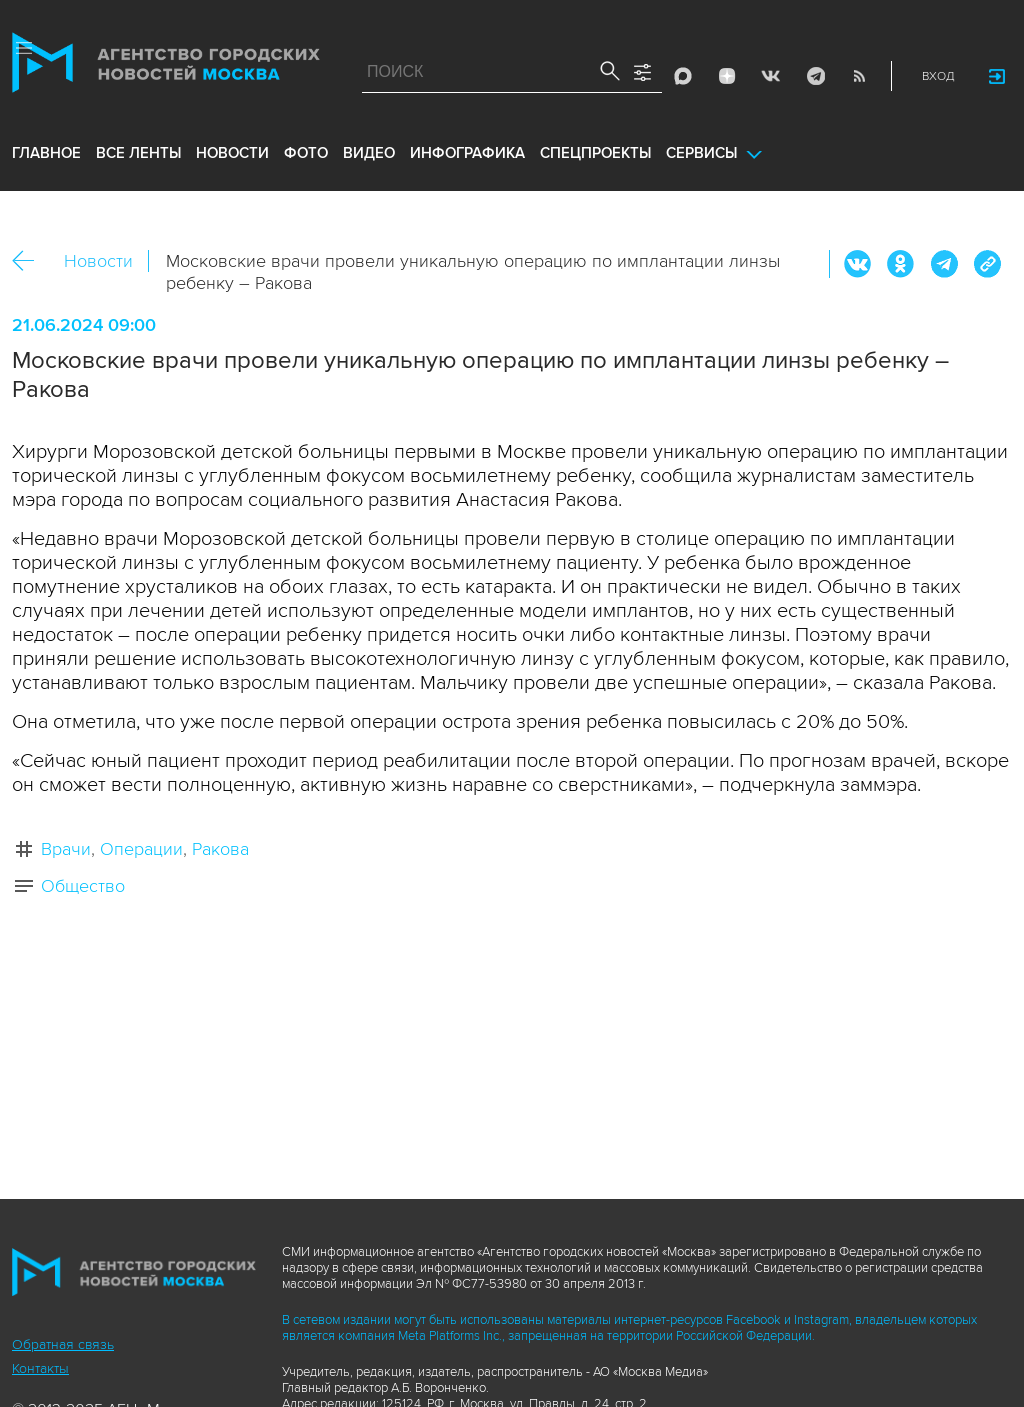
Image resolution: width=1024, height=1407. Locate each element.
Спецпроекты (595, 153)
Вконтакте (858, 264)
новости (232, 153)
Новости (98, 261)
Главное (46, 153)
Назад (30, 261)
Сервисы (701, 153)
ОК (901, 264)
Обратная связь (63, 1344)
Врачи (66, 849)
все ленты (138, 153)
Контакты (40, 1368)
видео (369, 153)
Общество (83, 886)
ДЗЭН (727, 76)
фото (306, 153)
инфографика (467, 153)
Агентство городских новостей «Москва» (166, 67)
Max (683, 76)
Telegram (815, 76)
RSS (859, 76)
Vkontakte (771, 76)
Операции (141, 849)
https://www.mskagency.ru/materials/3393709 (987, 264)
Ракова (220, 849)
